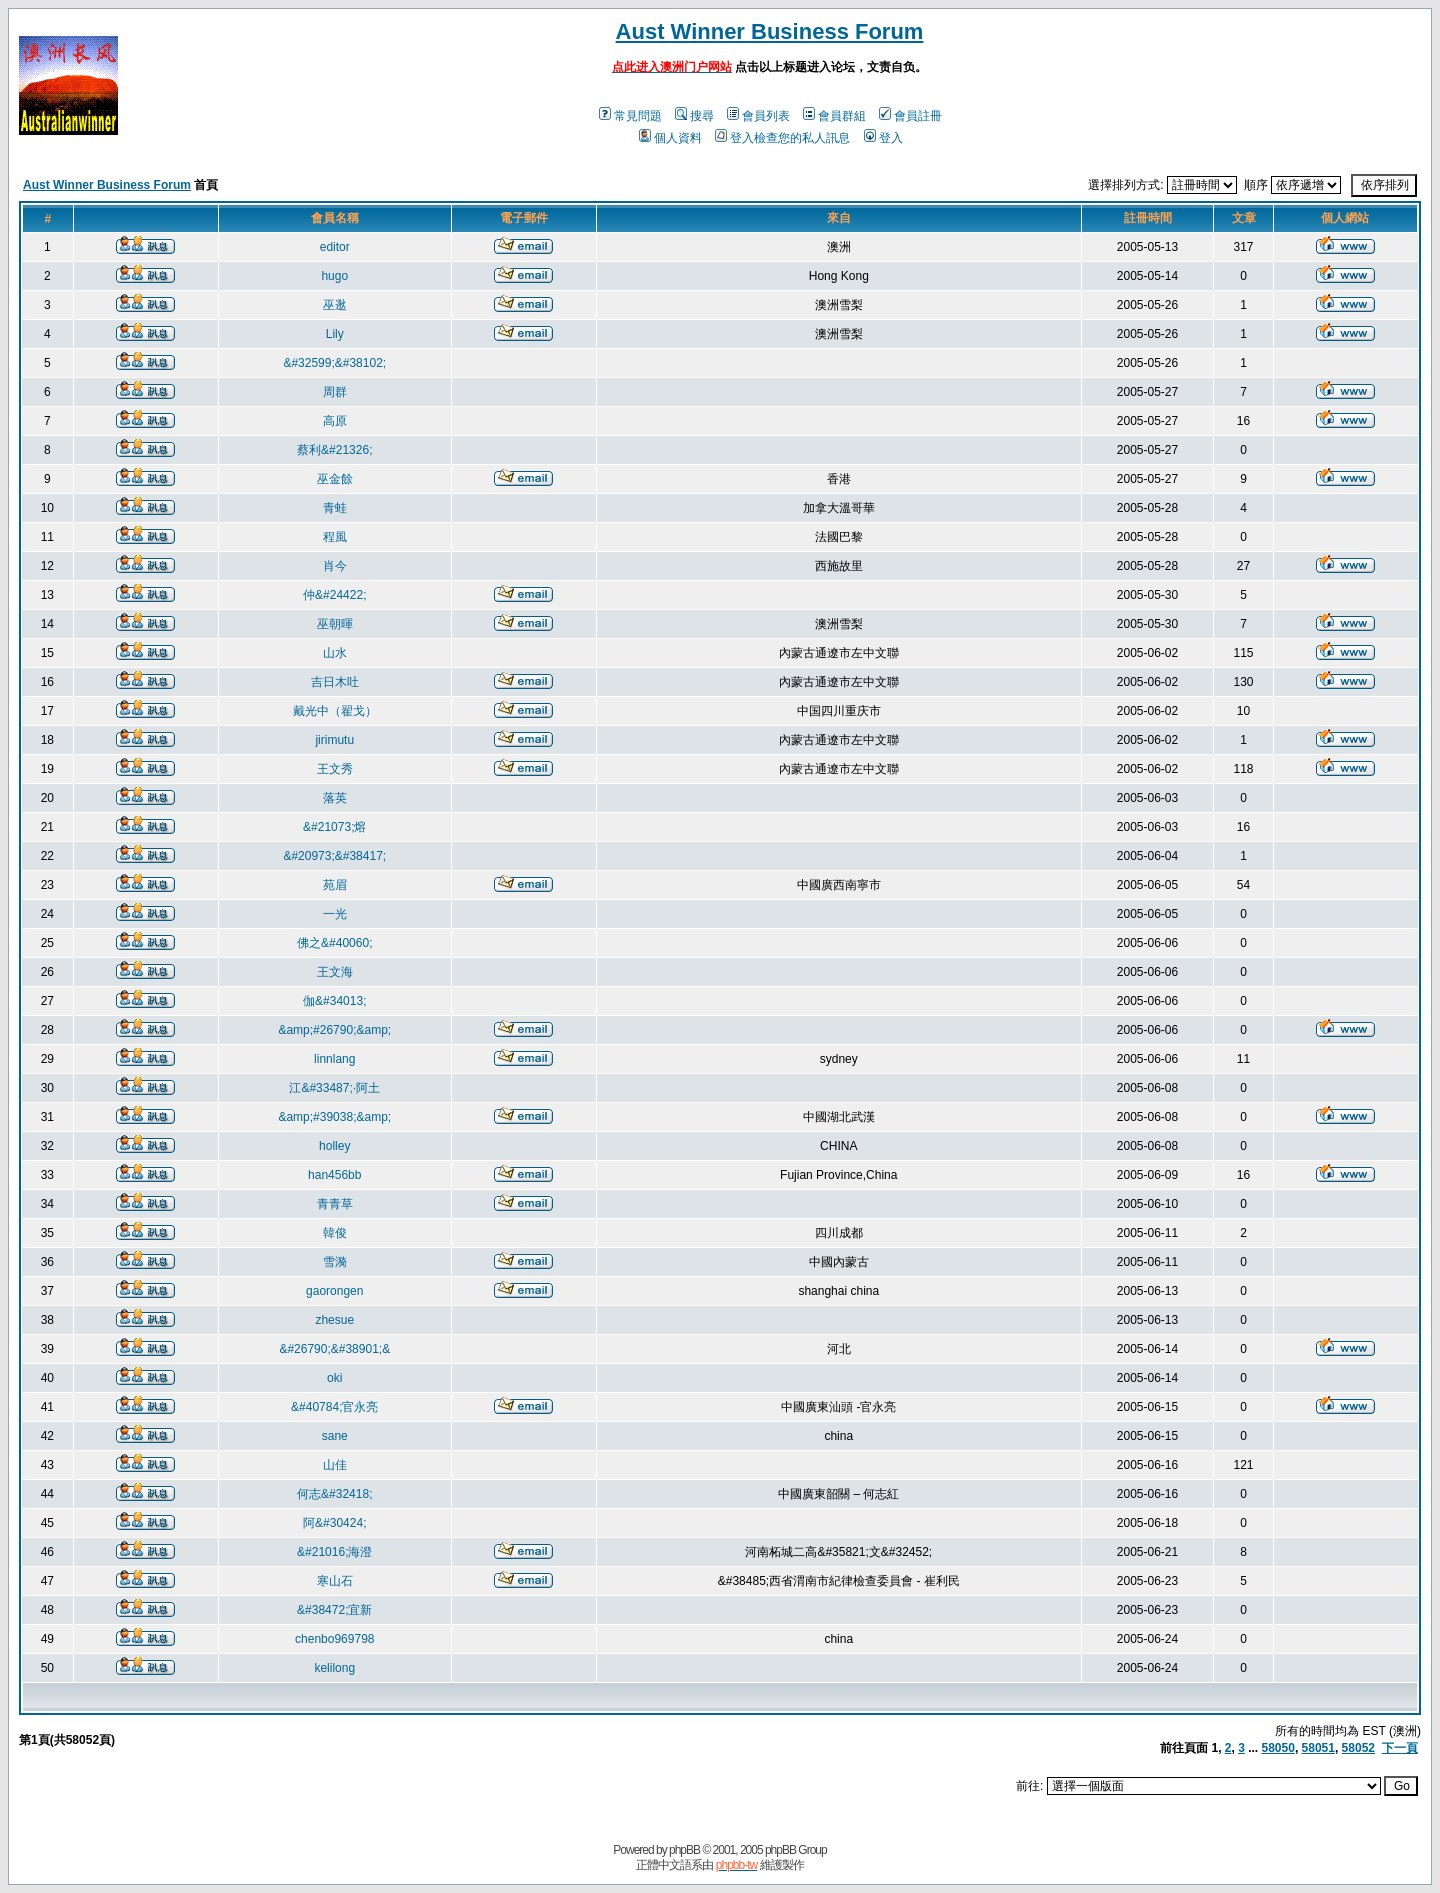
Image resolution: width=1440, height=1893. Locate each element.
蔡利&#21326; (334, 450)
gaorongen (334, 1291)
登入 (883, 138)
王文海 (335, 972)
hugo (334, 276)
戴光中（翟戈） (335, 711)
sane (335, 1436)
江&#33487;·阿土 (334, 1088)
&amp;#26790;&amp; (334, 1030)
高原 (335, 421)
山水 (335, 653)
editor (335, 247)
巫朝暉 (335, 624)
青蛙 (335, 508)
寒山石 (335, 1581)
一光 (335, 914)
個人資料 (670, 138)
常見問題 (630, 116)
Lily (335, 334)
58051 (1318, 1748)
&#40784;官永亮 (334, 1407)
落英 (335, 798)
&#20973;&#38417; (334, 856)
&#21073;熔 (334, 827)
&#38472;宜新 (334, 1610)
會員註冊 (910, 116)
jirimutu (334, 740)
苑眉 (335, 885)
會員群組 (834, 116)
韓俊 (335, 1233)
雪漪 (335, 1262)
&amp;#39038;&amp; (334, 1117)
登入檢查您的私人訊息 (782, 138)
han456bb (334, 1175)
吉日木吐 (335, 682)
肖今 (335, 566)
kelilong (334, 1668)
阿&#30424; (334, 1523)
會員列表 (758, 116)
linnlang (334, 1059)
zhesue (334, 1320)
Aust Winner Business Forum (770, 31)
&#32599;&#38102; (334, 363)
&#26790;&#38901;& (334, 1349)
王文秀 (335, 769)
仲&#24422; (334, 595)
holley (334, 1146)
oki (334, 1378)
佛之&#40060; (334, 943)
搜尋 (694, 116)
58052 (1358, 1748)
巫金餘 (335, 479)
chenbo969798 (334, 1639)
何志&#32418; (334, 1494)
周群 (335, 392)
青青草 (335, 1204)
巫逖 (335, 305)
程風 (335, 537)
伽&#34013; (334, 1001)
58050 (1278, 1748)
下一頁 (1400, 1748)
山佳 (335, 1465)
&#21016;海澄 (334, 1552)
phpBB (684, 1850)
